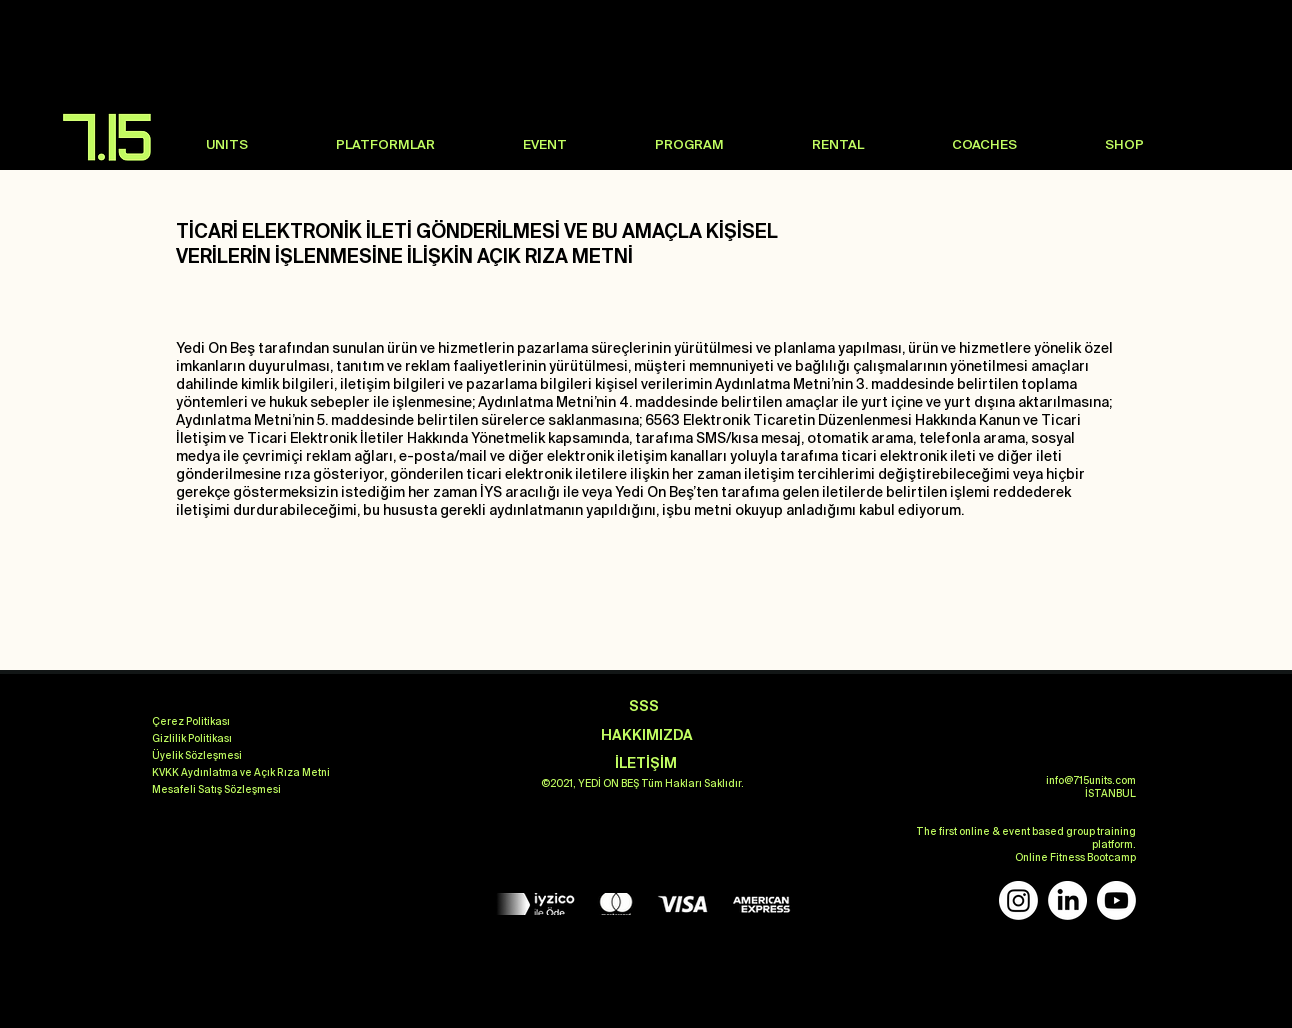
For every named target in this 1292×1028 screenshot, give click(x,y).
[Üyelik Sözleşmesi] (197, 756)
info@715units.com (1091, 780)
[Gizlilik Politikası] (192, 739)
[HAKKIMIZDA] (647, 735)
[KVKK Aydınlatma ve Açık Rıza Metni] (241, 773)
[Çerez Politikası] (191, 722)
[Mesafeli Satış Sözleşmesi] (216, 790)
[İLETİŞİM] (646, 763)
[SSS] (644, 706)
